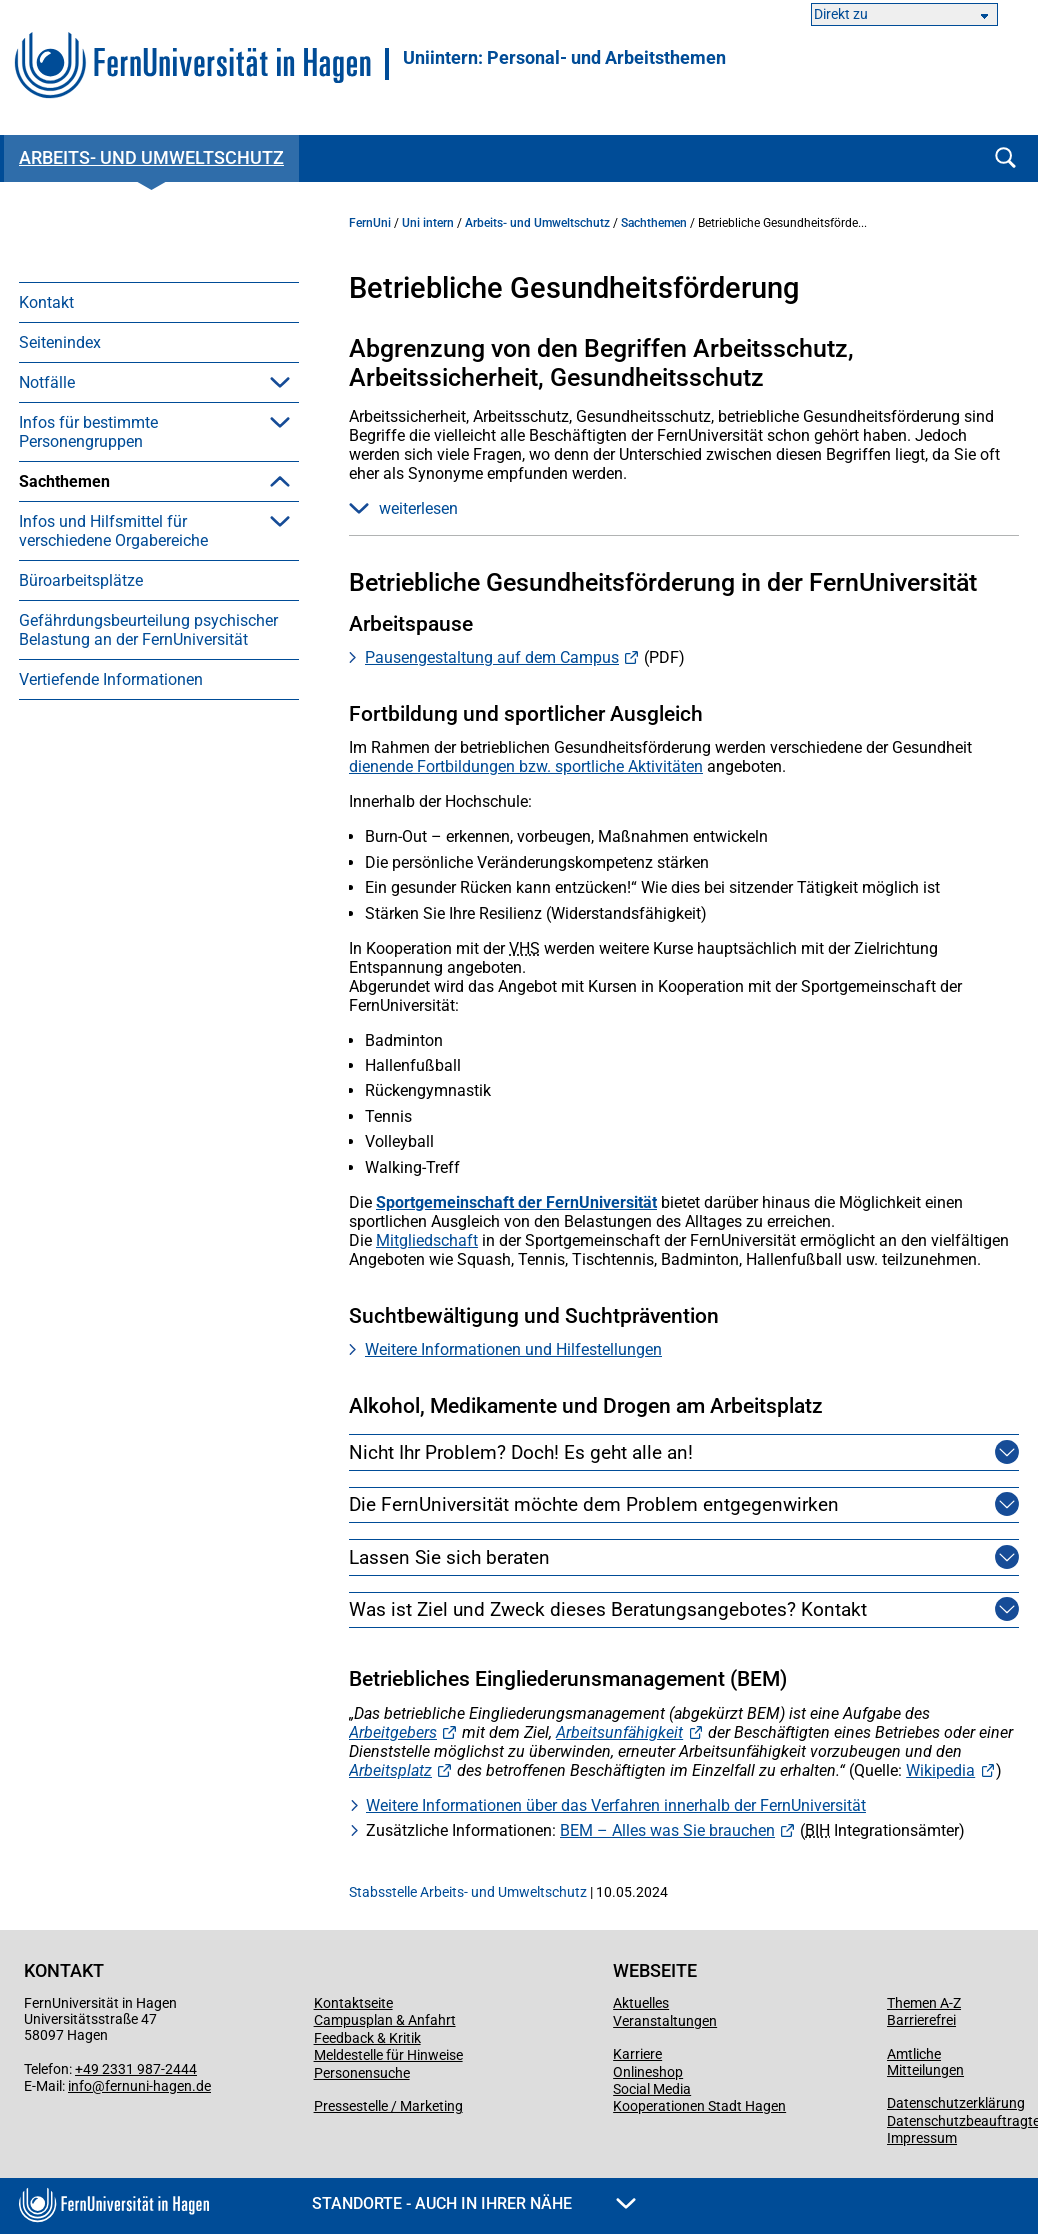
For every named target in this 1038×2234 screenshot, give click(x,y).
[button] (280, 382)
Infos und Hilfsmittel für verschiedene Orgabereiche (113, 790)
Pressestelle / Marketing (388, 2106)
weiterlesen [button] (403, 508)
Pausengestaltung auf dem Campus (492, 657)
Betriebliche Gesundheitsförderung (130, 611)
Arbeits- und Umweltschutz (151, 157)
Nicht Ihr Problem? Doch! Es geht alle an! (521, 1452)
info (80, 2086)
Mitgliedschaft (427, 1240)
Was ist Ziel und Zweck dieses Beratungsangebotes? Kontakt (608, 1609)
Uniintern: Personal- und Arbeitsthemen (564, 58)
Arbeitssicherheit (107, 561)
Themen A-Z (924, 2003)
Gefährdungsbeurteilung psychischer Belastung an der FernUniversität (148, 889)
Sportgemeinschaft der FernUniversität (516, 1202)
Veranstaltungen (665, 2021)
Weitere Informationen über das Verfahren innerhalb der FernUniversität (616, 1805)
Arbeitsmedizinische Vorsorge (153, 521)
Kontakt (46, 302)
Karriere (637, 2054)
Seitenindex (60, 342)
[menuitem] (159, 302)
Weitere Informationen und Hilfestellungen (513, 1349)
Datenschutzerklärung (956, 2103)
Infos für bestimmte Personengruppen (88, 432)
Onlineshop (648, 2072)
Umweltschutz (99, 740)
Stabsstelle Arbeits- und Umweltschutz (468, 1892)
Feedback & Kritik (367, 2038)
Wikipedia (940, 1770)
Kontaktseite (353, 2003)
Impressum (922, 2138)
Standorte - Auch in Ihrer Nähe (474, 2203)
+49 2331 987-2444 (136, 2069)
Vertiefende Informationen (111, 938)
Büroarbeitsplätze (81, 839)
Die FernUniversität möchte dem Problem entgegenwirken (594, 1504)
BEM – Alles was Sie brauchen (667, 1830)
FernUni (370, 223)
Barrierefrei (921, 2020)
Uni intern (428, 223)
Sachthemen (64, 481)
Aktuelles (641, 2003)
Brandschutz (93, 660)
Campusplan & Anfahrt (385, 2020)
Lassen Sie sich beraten (449, 1557)
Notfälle (47, 382)
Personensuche (362, 2073)
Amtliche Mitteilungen (925, 2062)
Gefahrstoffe (94, 700)
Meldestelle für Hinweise (388, 2055)
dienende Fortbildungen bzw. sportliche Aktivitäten (526, 766)
